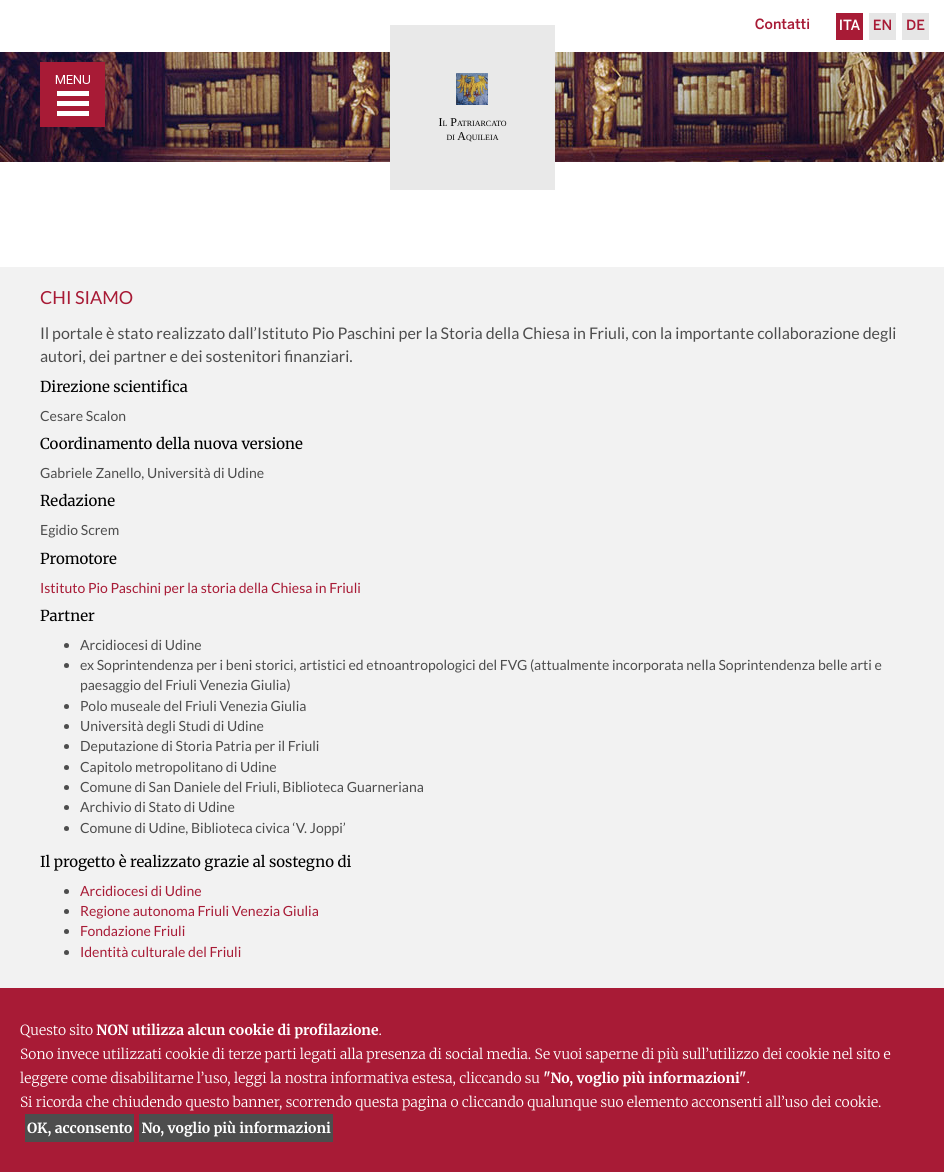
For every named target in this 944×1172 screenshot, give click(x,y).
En (882, 26)
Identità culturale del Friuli (160, 951)
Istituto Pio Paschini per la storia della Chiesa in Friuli (200, 587)
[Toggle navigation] (72, 94)
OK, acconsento (79, 1128)
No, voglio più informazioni (235, 1128)
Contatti (782, 25)
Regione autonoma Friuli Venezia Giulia (199, 910)
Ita (850, 26)
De (915, 26)
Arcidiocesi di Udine (141, 890)
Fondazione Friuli (132, 930)
